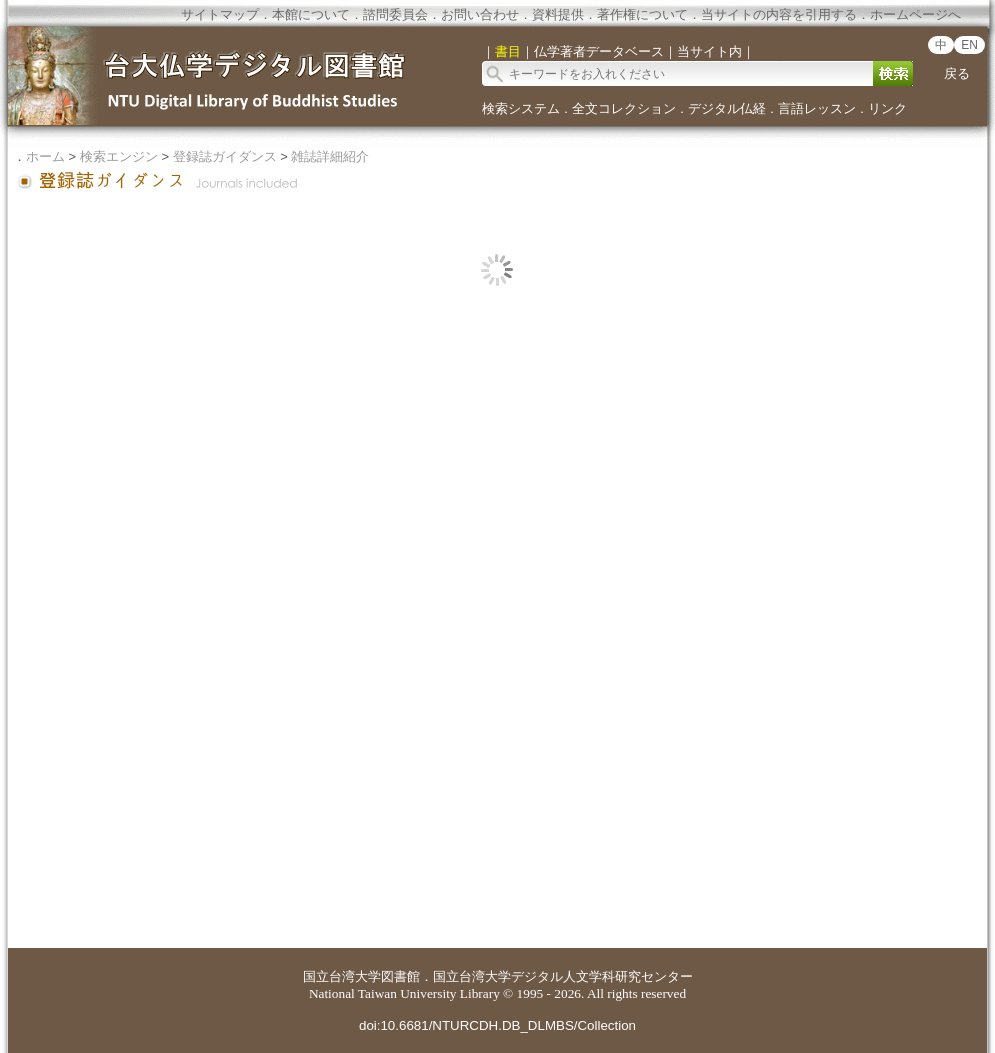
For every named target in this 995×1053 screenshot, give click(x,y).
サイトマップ (220, 14)
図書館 (400, 976)
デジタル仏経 (727, 108)
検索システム (521, 108)
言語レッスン (817, 108)
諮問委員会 (395, 14)
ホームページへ (915, 14)
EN (969, 45)
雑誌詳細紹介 (330, 156)
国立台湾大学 (342, 976)
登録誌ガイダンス (225, 156)
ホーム (45, 156)
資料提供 (558, 14)
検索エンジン (119, 156)
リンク (887, 108)
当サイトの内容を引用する (779, 14)
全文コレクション (624, 108)
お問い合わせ (480, 14)
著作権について (642, 14)
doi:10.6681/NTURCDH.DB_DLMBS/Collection (497, 1025)
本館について (311, 14)
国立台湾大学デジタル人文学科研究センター (563, 976)
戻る (957, 73)
